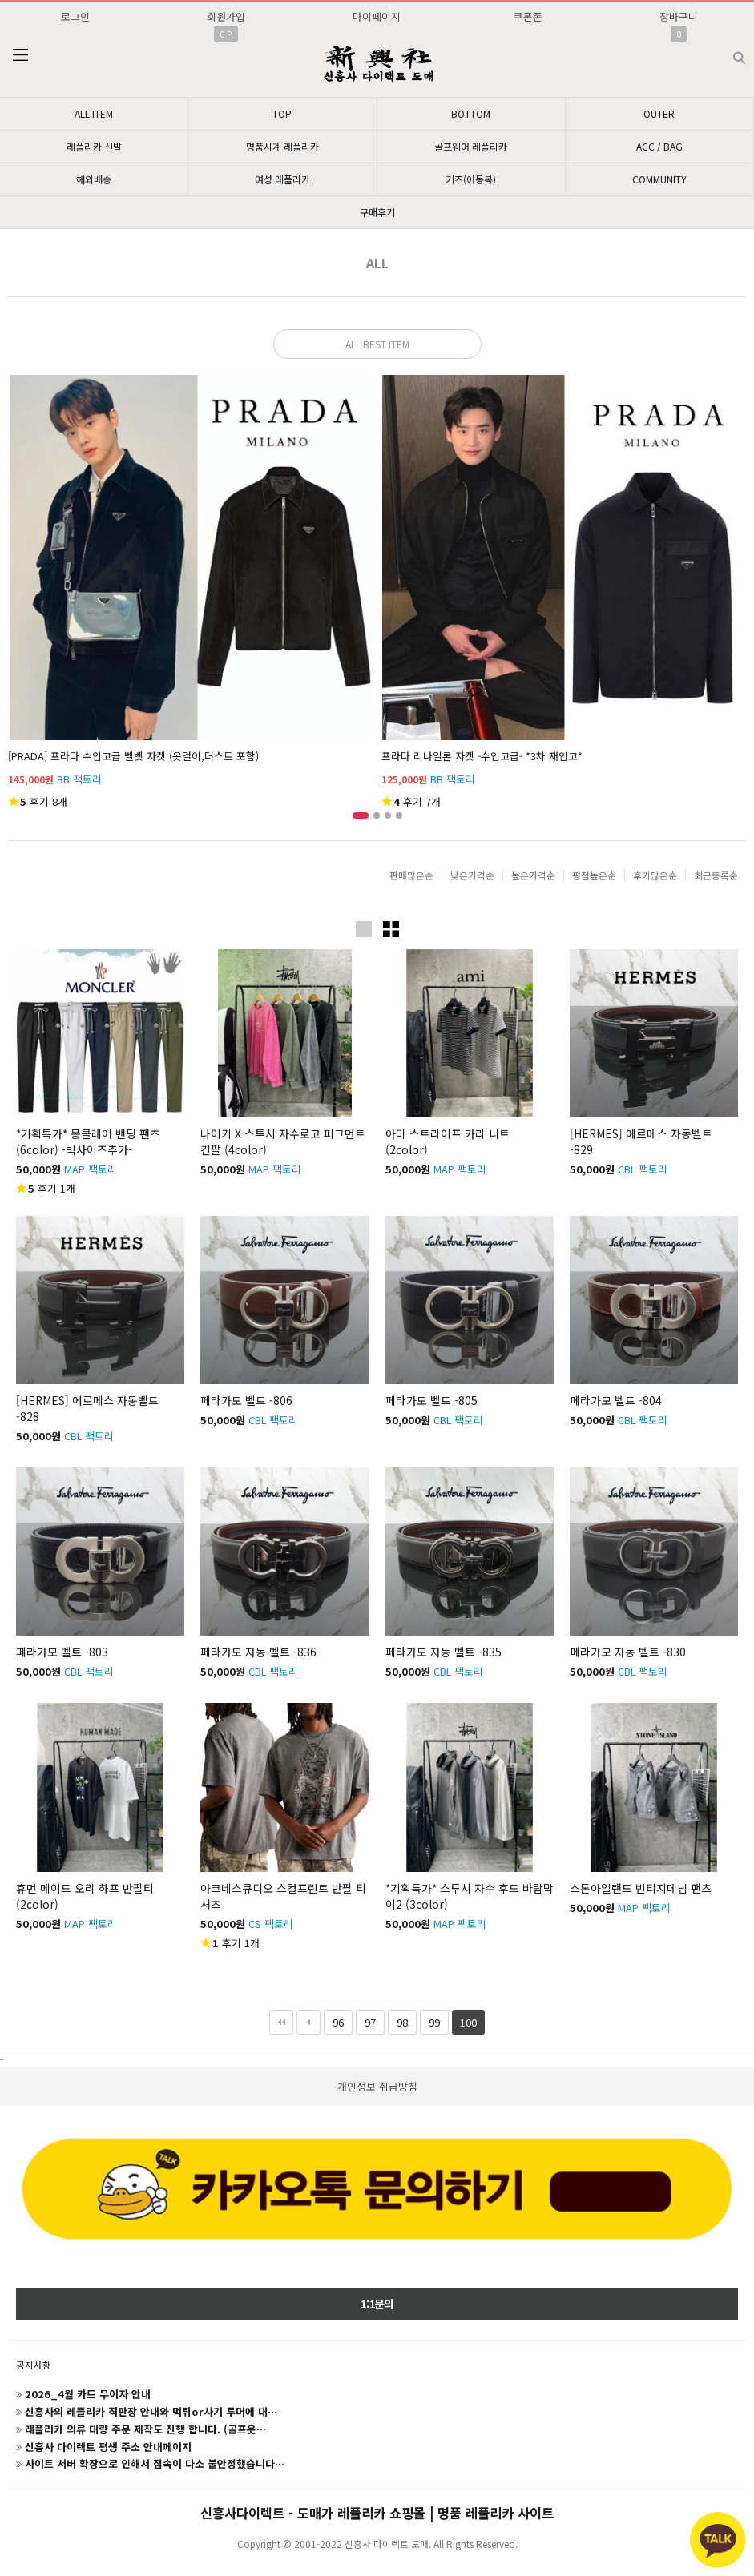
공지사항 (33, 2364)
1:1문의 (377, 2304)
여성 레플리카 (282, 179)
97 (366, 2020)
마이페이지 (377, 16)
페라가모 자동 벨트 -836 (258, 1652)
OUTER (659, 113)
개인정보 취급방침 (377, 2086)
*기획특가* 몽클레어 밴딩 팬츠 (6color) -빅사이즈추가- (88, 1141)
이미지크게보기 (364, 929)
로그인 (75, 16)
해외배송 (93, 179)
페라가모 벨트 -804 (616, 1400)
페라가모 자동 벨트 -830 (628, 1652)
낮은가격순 (472, 875)
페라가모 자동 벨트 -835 (443, 1652)
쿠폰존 (528, 16)
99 (430, 2020)
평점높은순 (594, 875)
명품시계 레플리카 (282, 146)
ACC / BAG (659, 146)
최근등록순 (716, 875)
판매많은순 (411, 875)
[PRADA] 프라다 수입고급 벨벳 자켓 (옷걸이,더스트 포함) (133, 755)
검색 (726, 51)
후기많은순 (655, 875)
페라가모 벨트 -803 (62, 1652)
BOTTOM (470, 113)
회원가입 (226, 16)
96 (334, 2020)
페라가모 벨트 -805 (431, 1400)
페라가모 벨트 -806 (246, 1400)
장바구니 (678, 16)
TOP (282, 113)
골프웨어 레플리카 (470, 146)
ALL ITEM (94, 113)
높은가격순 (533, 875)
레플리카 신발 (94, 146)
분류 (20, 55)
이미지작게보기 (391, 929)
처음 (281, 2022)
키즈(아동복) (471, 179)
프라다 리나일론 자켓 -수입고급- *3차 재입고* (482, 755)
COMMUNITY (659, 179)
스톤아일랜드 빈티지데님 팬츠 (641, 1888)
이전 (308, 2022)
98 (398, 2020)
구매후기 (377, 212)
